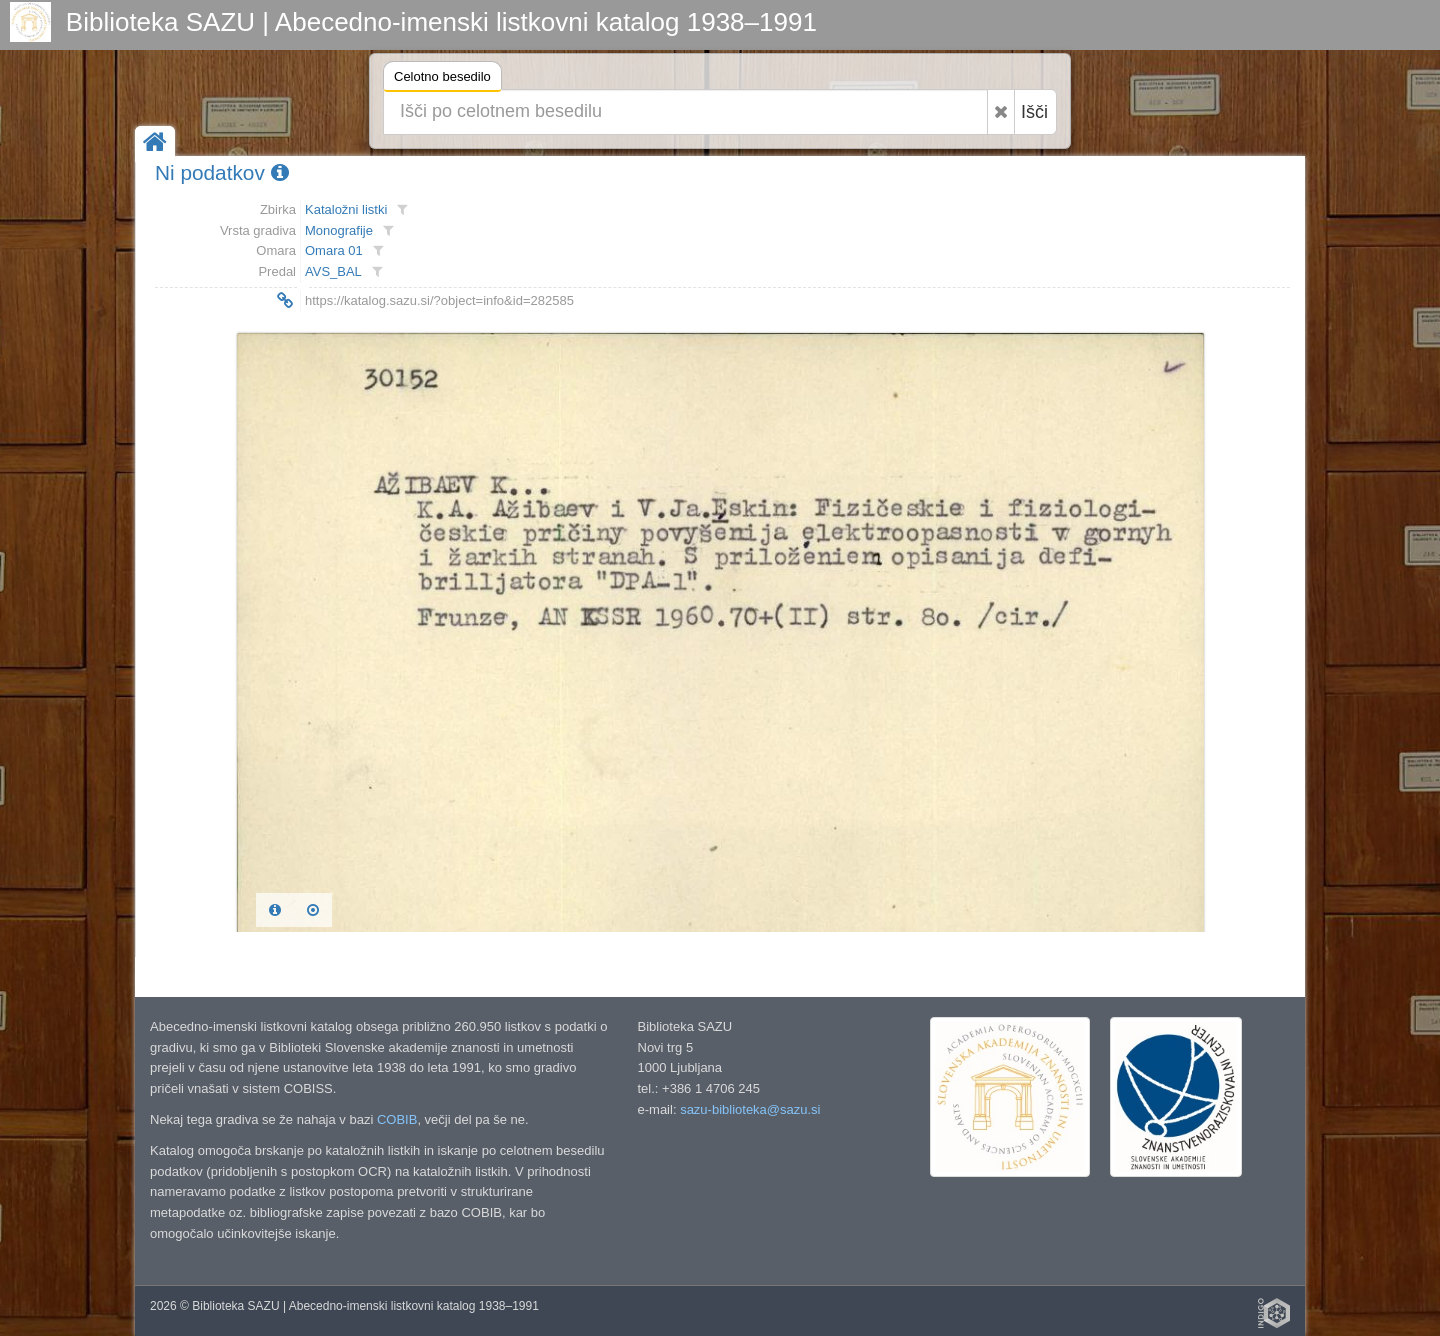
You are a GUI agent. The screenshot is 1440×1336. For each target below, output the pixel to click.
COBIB (397, 1119)
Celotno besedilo (442, 79)
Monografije (339, 230)
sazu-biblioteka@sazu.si (750, 1109)
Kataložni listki (346, 209)
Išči (1034, 112)
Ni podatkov (222, 172)
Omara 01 (334, 250)
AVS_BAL (333, 271)
